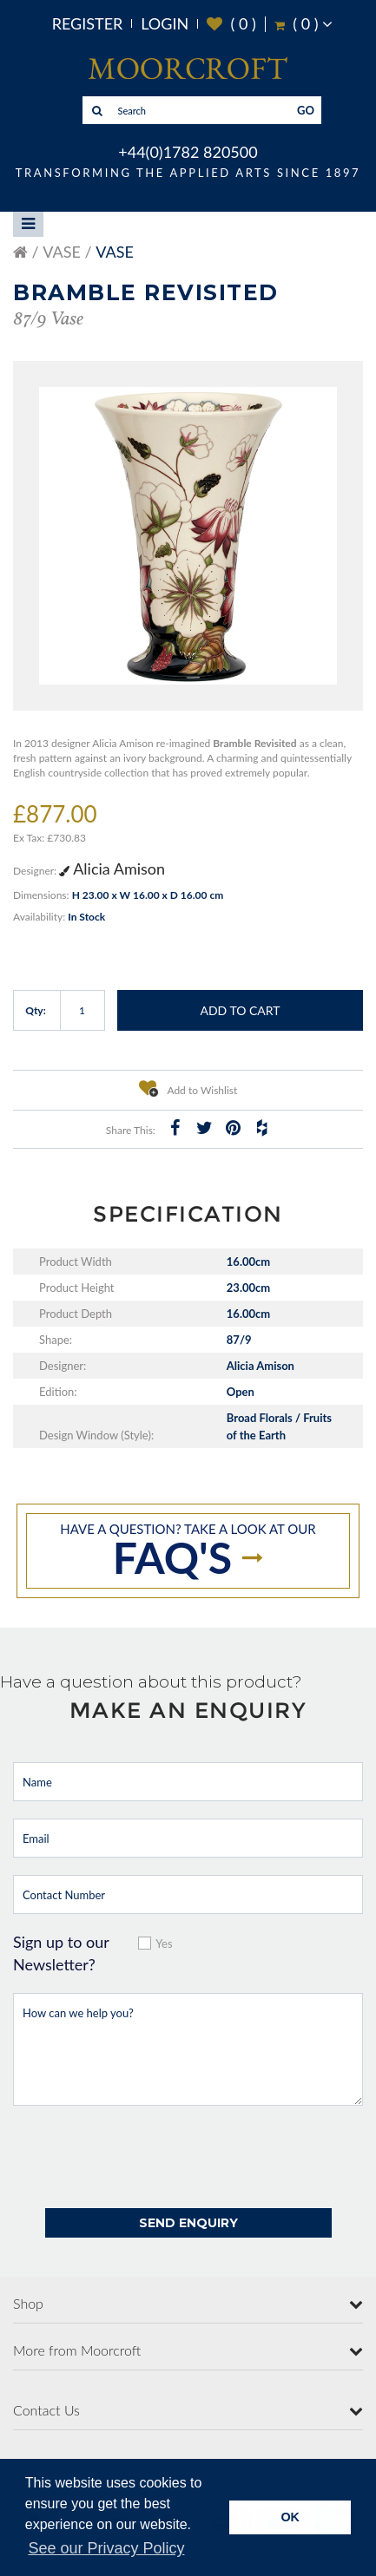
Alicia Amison (112, 868)
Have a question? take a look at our (188, 1552)
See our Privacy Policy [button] (106, 2548)
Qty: (35, 1010)
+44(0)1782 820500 (187, 151)
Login (164, 23)
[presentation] (145, 2157)
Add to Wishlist (188, 1088)
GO (305, 110)
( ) (231, 24)
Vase (62, 251)
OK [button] (290, 2517)
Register (87, 23)
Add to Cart (240, 1010)
